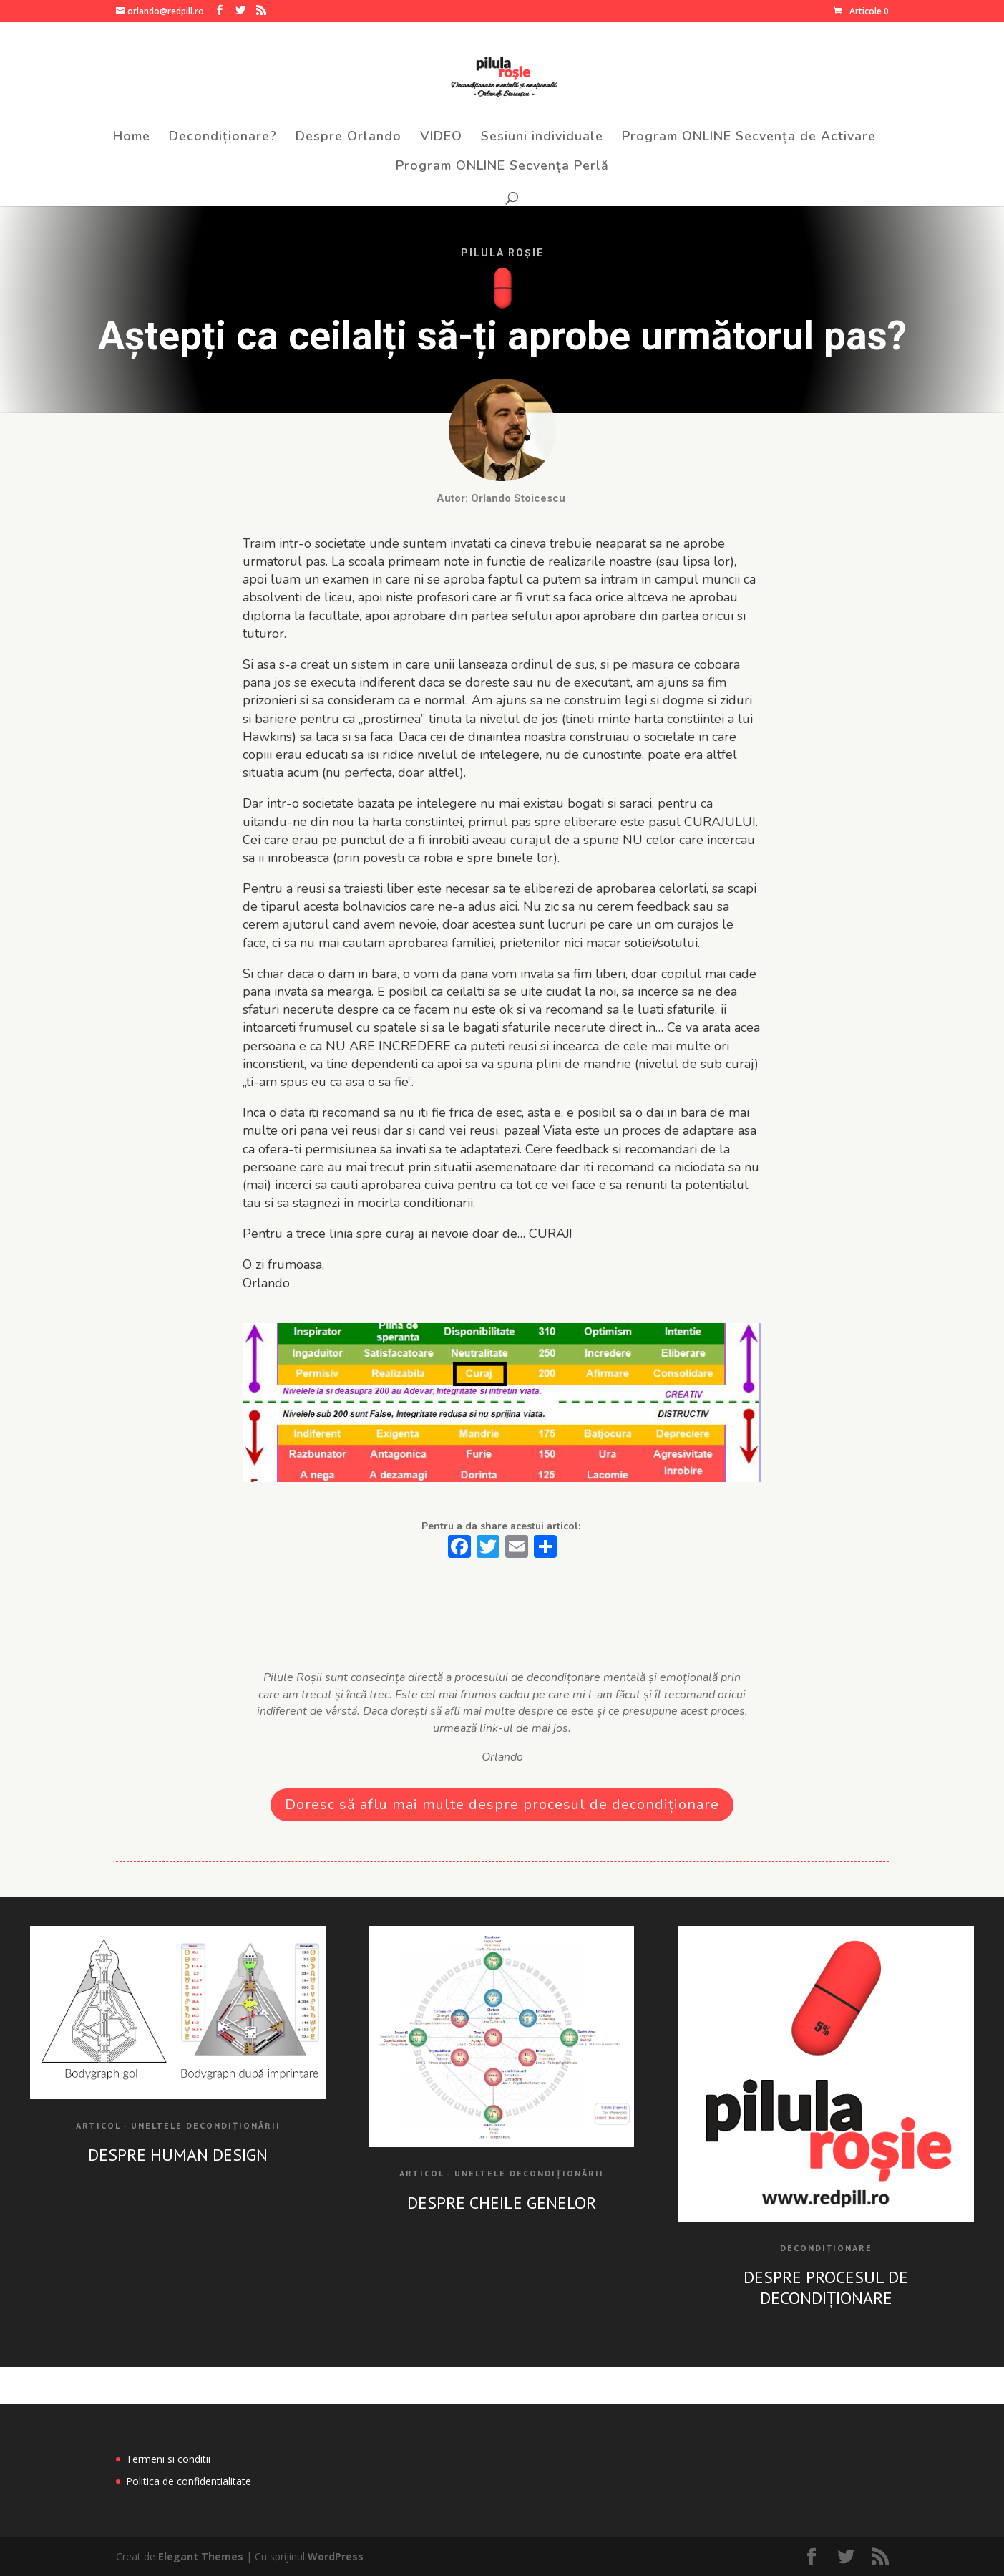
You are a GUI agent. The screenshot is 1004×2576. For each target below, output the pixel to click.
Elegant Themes (200, 2556)
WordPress (336, 2556)
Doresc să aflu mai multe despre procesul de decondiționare (502, 1804)
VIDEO (441, 138)
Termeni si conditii (168, 2459)
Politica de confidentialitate (188, 2481)
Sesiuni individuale (542, 138)
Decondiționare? (223, 138)
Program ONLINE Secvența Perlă (502, 167)
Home (131, 138)
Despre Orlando (348, 138)
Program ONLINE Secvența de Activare (749, 138)
